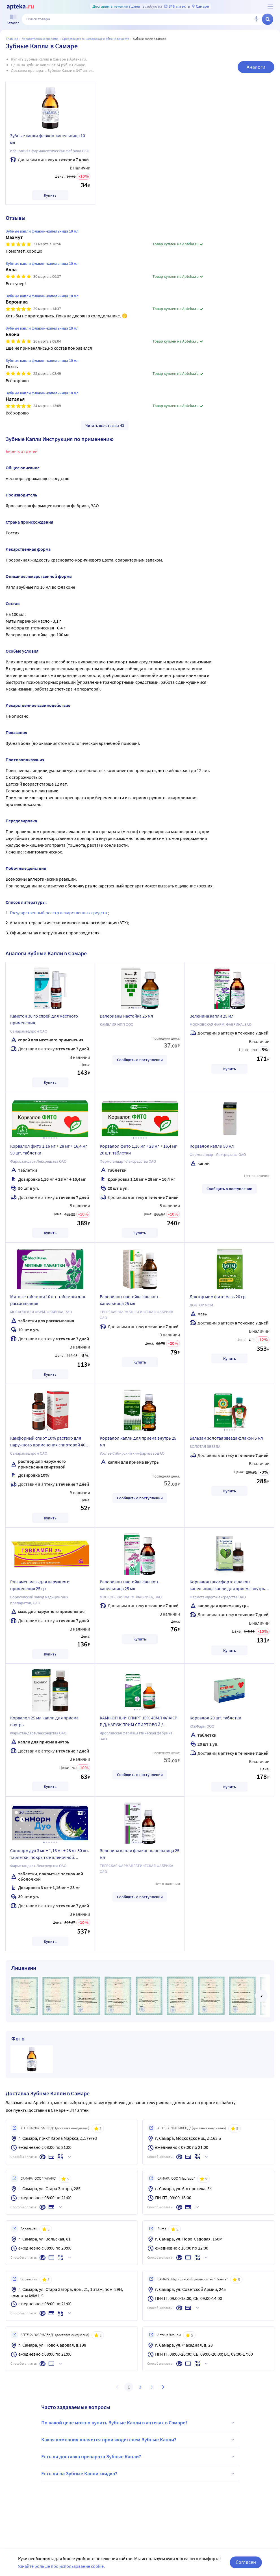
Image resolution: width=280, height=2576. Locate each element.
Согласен (246, 2562)
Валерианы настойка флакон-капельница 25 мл (129, 1300)
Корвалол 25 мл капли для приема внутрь (44, 1721)
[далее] (261, 1996)
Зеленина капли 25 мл (212, 1016)
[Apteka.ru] (20, 6)
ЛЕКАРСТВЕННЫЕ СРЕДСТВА (40, 38)
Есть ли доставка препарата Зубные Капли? (138, 2456)
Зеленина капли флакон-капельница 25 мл (139, 1854)
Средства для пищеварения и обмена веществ (95, 38)
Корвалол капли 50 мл (212, 1146)
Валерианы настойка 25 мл (126, 1016)
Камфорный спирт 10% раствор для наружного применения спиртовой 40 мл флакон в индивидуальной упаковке (49, 1442)
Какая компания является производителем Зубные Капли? (138, 2439)
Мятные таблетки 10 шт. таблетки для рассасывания (47, 1300)
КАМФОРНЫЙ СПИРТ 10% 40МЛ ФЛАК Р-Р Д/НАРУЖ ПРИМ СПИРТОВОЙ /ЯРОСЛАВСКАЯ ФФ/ (139, 1722)
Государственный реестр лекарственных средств (59, 912)
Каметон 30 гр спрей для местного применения (44, 1019)
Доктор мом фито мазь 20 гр (218, 1296)
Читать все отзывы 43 (104, 425)
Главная (12, 38)
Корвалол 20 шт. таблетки (215, 1718)
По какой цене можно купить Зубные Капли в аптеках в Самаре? (138, 2422)
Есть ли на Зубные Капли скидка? (138, 2473)
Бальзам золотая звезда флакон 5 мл (226, 1438)
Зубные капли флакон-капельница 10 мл (47, 139)
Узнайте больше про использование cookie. (61, 2566)
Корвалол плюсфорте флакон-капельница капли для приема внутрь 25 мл (227, 1586)
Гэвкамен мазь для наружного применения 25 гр (40, 1585)
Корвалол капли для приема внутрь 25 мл (138, 1441)
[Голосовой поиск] (256, 19)
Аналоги (256, 67)
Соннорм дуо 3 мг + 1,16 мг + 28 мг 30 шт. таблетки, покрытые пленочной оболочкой (49, 1855)
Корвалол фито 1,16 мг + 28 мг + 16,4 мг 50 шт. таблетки (48, 1149)
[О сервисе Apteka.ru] (270, 6)
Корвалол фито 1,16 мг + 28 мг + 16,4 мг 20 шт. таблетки (138, 1149)
